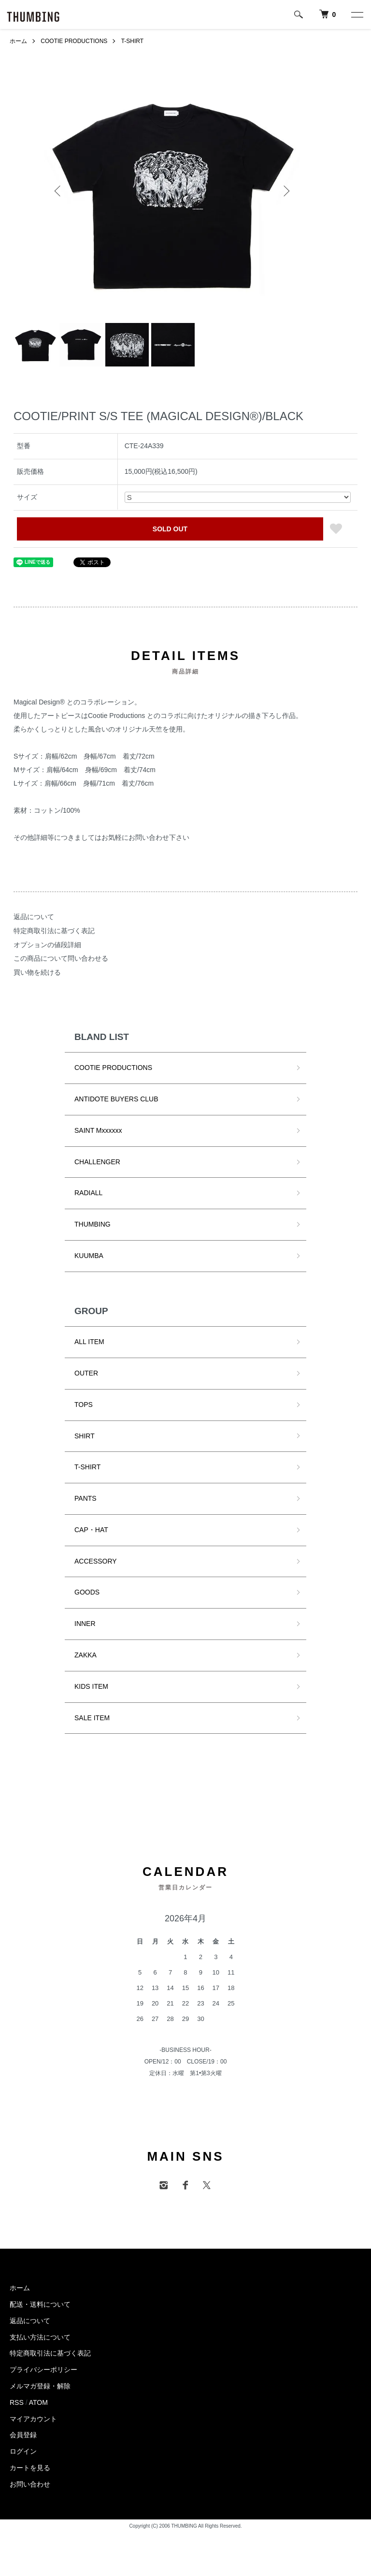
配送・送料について (40, 2304)
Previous (58, 191)
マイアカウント (33, 2419)
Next (285, 191)
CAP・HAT (91, 1530)
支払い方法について (40, 2337)
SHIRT (84, 1436)
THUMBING (92, 1224)
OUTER (86, 1373)
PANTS (85, 1498)
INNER (85, 1623)
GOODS (87, 1592)
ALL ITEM (89, 1342)
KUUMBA (88, 1255)
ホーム (18, 41)
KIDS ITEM (91, 1686)
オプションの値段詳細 (47, 945)
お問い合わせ (30, 2484)
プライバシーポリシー (43, 2369)
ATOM (38, 2402)
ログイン (23, 2451)
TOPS (83, 1404)
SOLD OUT (170, 529)
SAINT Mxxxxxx (98, 1130)
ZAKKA (85, 1655)
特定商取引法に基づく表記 (54, 931)
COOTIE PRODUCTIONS (74, 41)
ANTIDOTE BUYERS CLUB (116, 1099)
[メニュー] (356, 14)
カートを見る (30, 2468)
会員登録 (23, 2435)
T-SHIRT (132, 41)
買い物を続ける (37, 972)
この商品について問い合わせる (61, 958)
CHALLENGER (97, 1162)
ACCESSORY (95, 1561)
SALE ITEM (92, 1718)
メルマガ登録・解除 (40, 2386)
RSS (17, 2402)
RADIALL (88, 1193)
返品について (34, 917)
